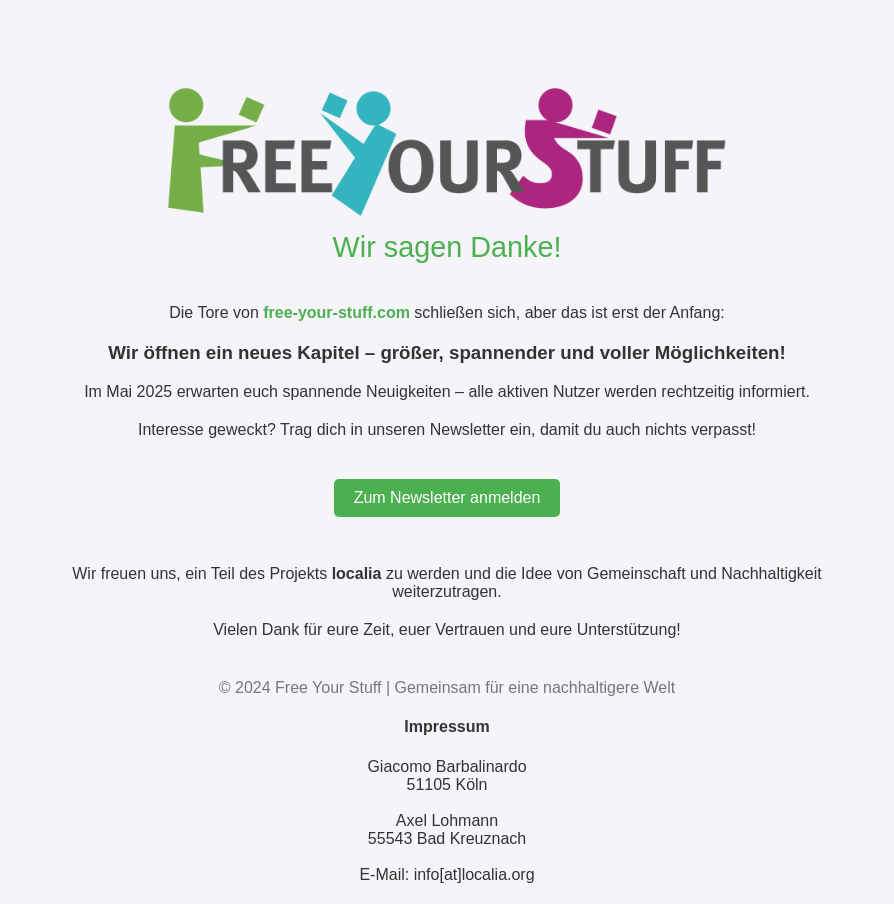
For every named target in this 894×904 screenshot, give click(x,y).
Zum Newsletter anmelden (447, 497)
